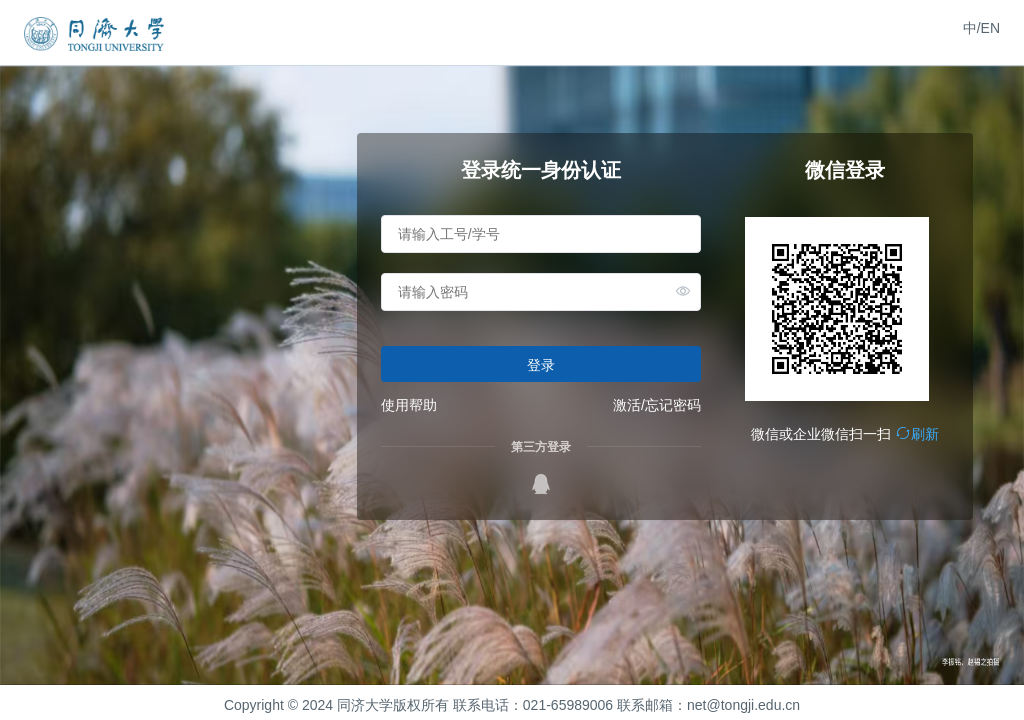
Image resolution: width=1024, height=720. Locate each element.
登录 (541, 365)
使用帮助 (409, 405)
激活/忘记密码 (657, 405)
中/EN (981, 28)
